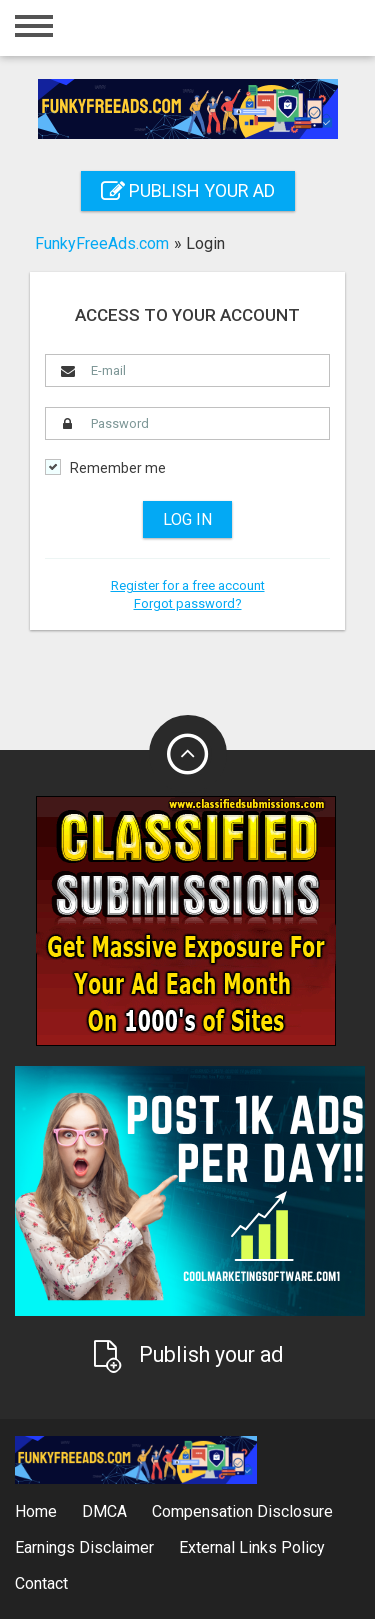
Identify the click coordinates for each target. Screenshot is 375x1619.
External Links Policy (252, 1547)
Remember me (118, 468)
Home (36, 1511)
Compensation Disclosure (242, 1511)
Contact (41, 1583)
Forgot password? (188, 603)
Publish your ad (188, 190)
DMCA (104, 1511)
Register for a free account (188, 585)
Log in (187, 519)
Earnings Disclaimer (84, 1547)
